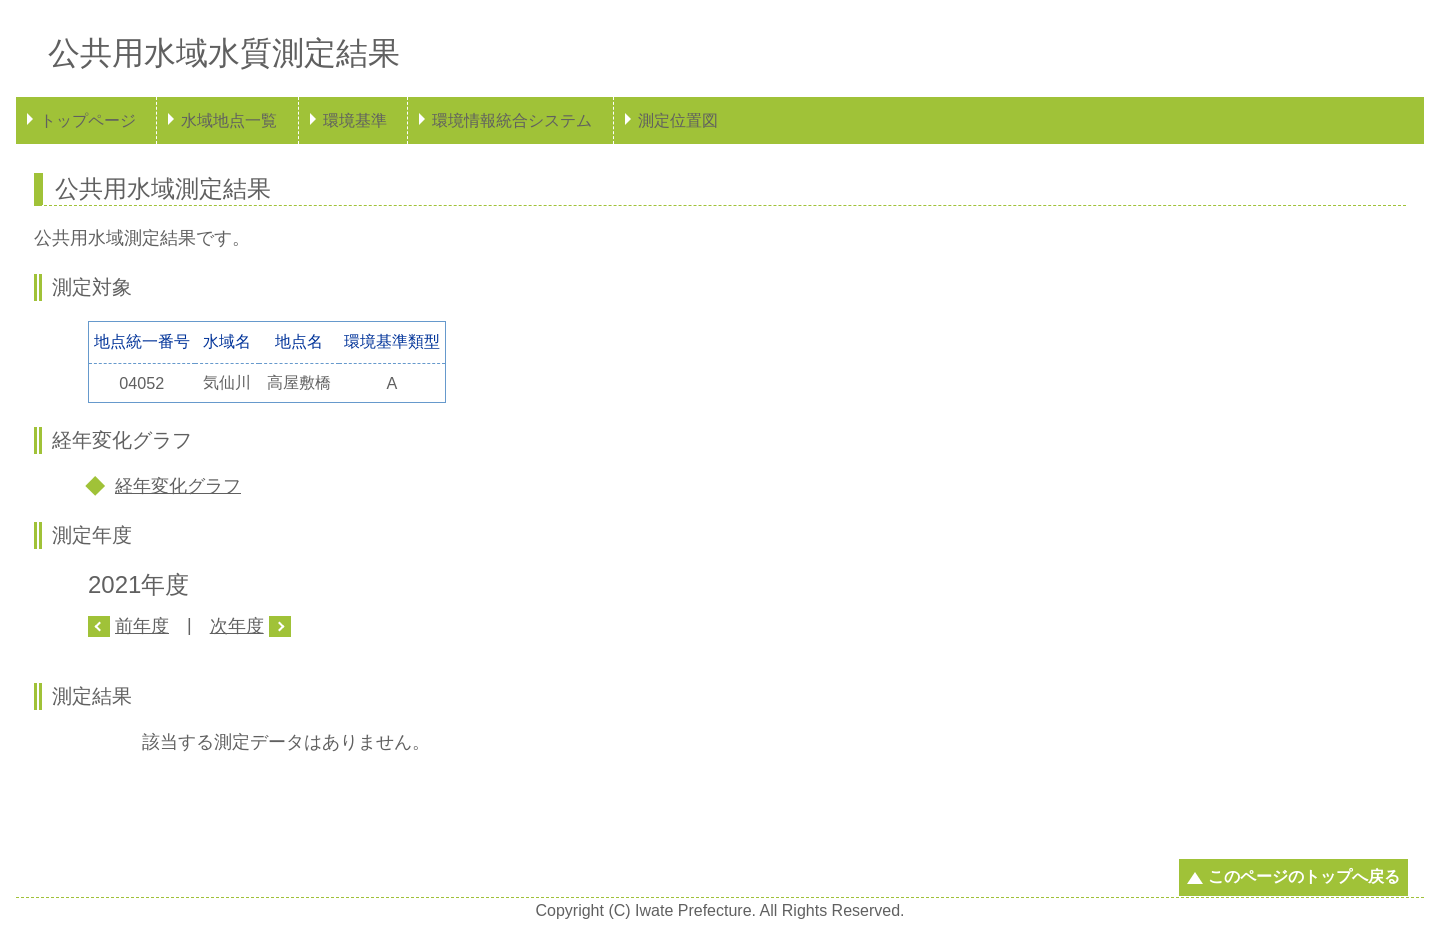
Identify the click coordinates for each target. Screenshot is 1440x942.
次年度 (237, 626)
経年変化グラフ (178, 486)
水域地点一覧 (229, 120)
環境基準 (355, 120)
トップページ (88, 120)
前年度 (142, 626)
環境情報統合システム (512, 120)
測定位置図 (678, 120)
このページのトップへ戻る (1304, 876)
